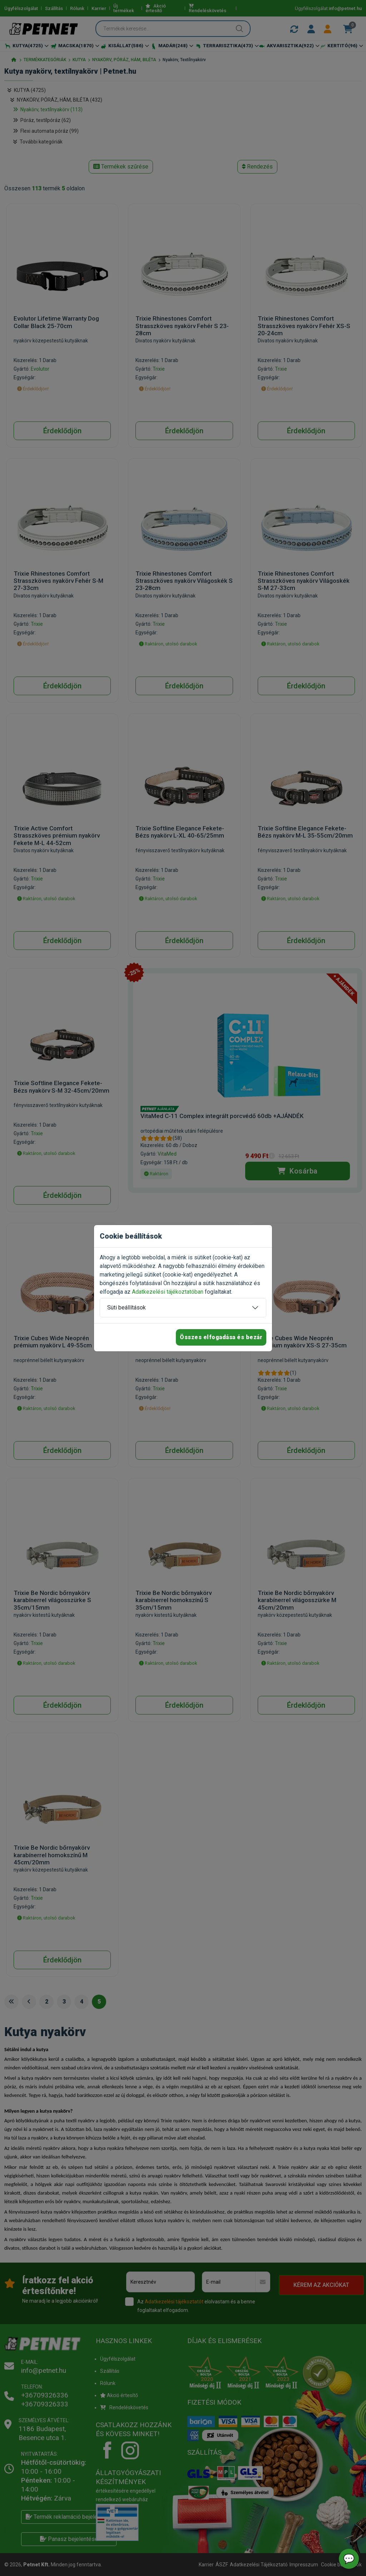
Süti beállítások (126, 1307)
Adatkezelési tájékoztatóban (167, 1291)
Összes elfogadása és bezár (221, 1337)
